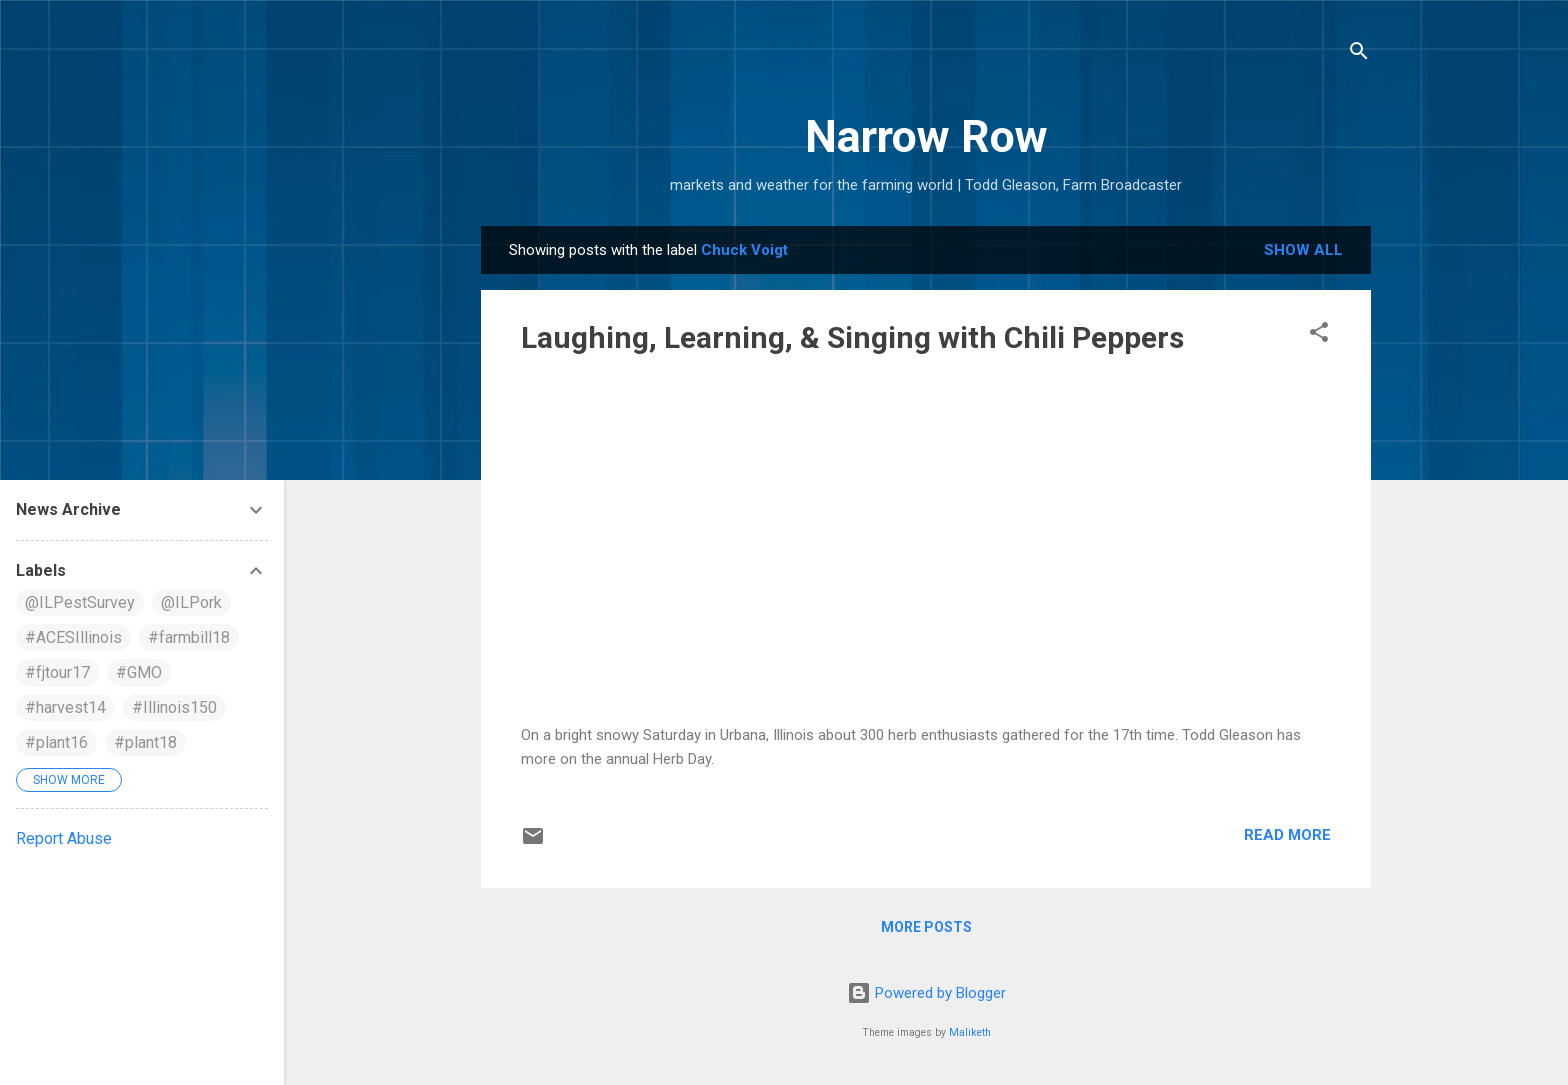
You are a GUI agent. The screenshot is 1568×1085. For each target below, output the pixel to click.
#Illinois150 (174, 707)
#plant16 (56, 742)
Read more (1287, 835)
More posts (926, 927)
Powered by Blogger (926, 993)
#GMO (139, 672)
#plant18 (145, 742)
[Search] (1359, 54)
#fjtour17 (57, 672)
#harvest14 (65, 707)
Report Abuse (64, 838)
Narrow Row (926, 136)
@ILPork (191, 602)
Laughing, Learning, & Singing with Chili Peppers (852, 337)
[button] (1319, 335)
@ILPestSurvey (80, 602)
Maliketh (970, 1032)
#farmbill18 (189, 637)
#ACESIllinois (73, 637)
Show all (1303, 250)
